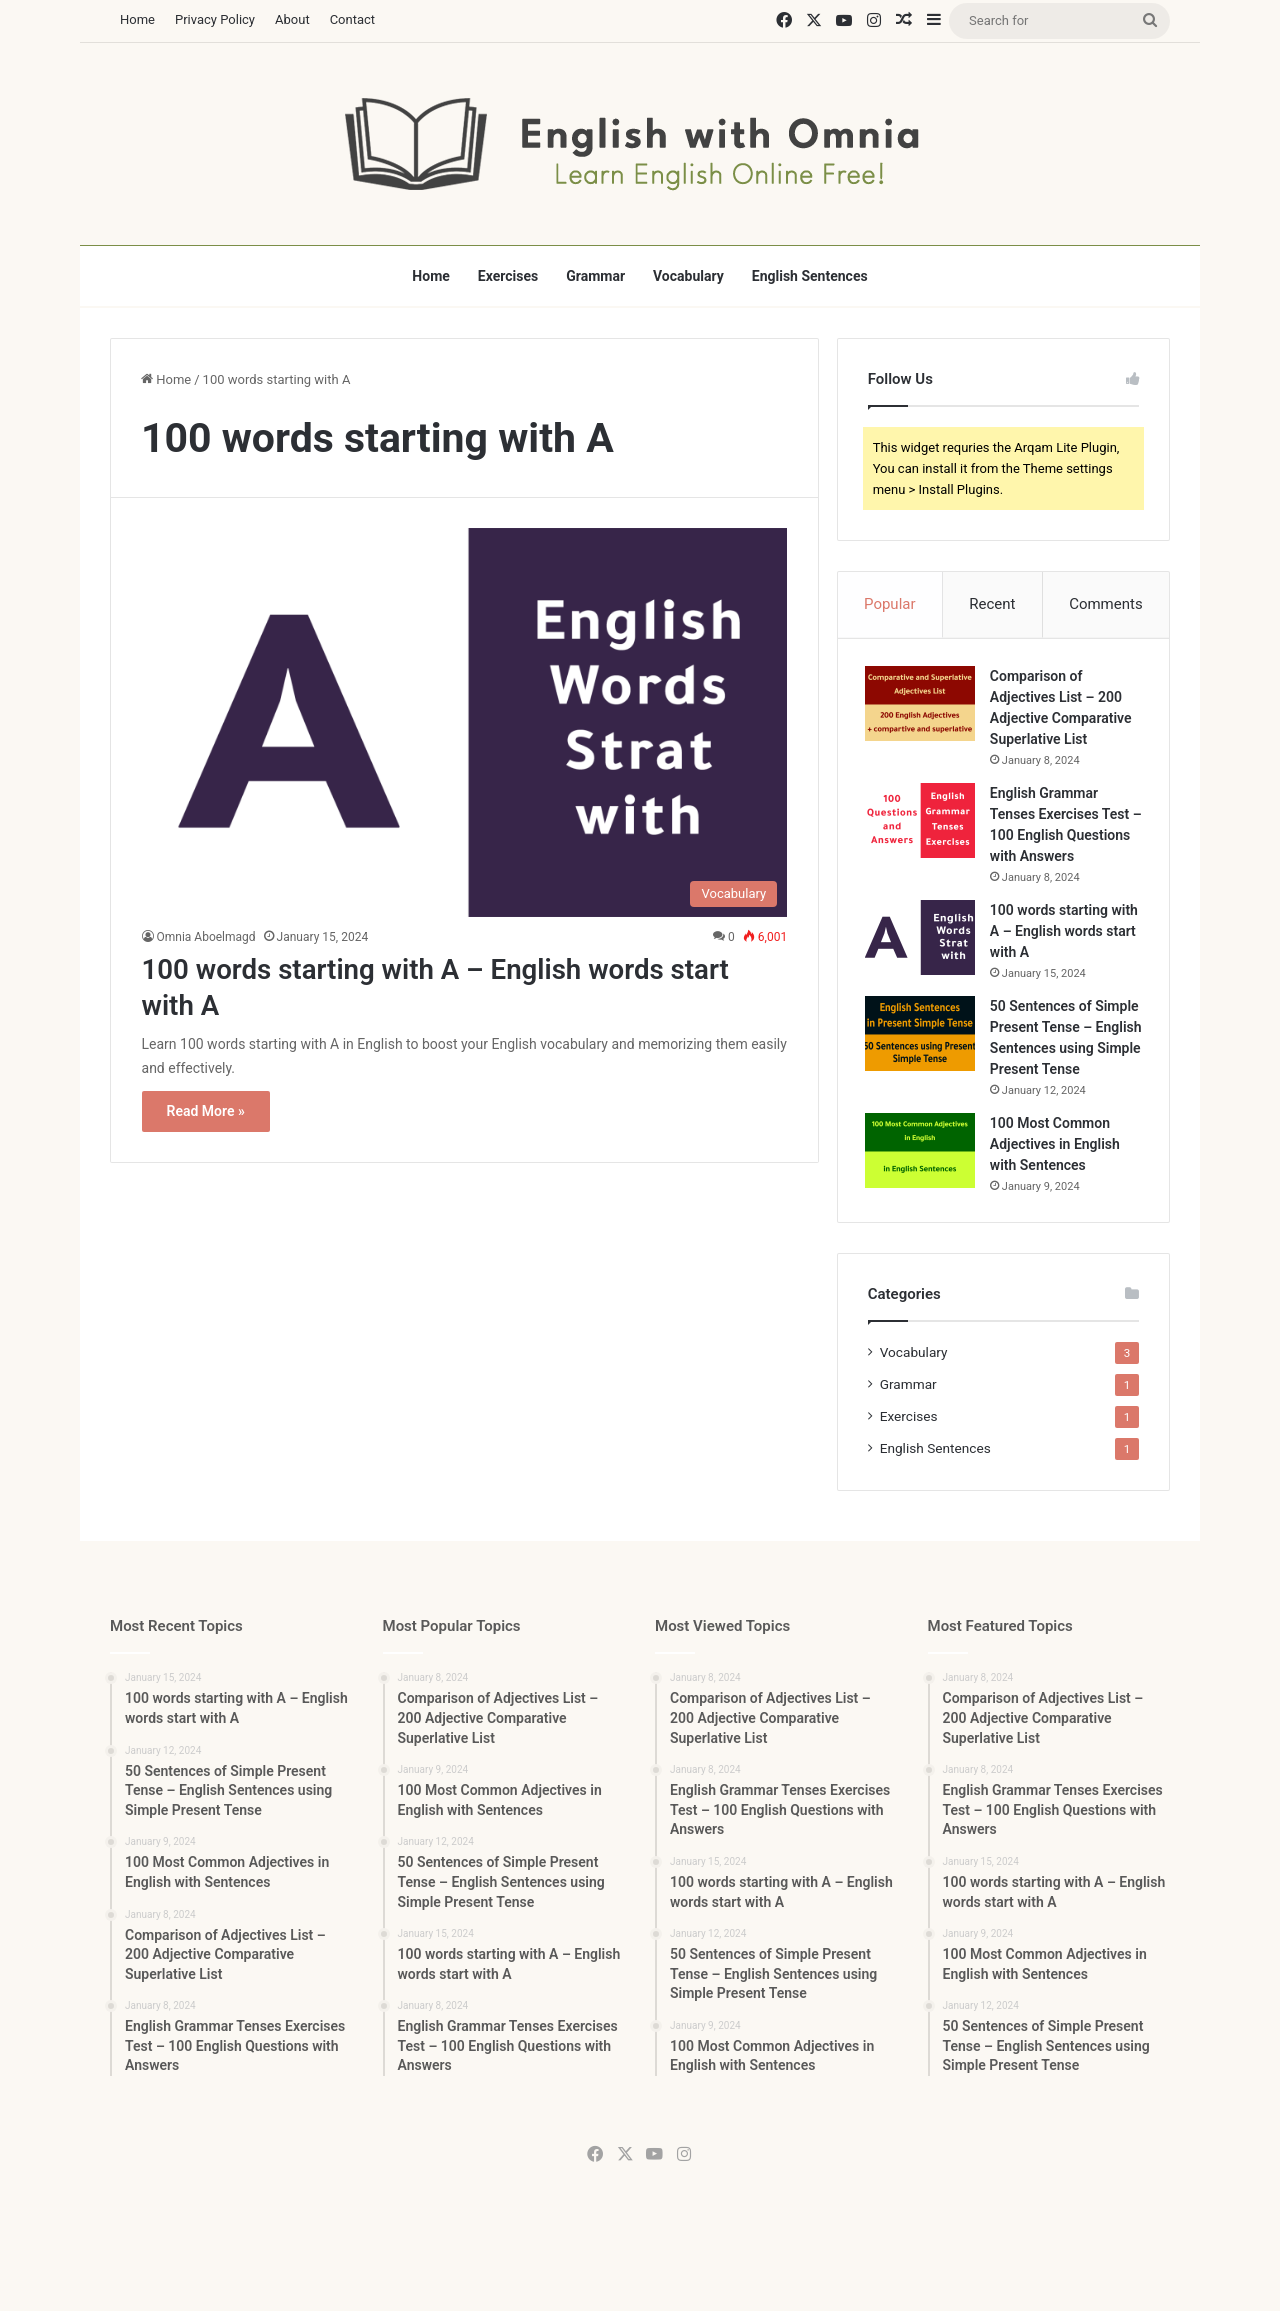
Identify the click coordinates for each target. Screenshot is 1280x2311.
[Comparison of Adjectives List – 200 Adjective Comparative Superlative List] (923, 706)
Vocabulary (688, 276)
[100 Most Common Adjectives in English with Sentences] (923, 1195)
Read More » (206, 1111)
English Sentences (810, 276)
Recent (992, 604)
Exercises (508, 276)
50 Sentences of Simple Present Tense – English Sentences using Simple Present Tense (1061, 1072)
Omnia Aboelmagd (206, 937)
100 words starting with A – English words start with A (1064, 955)
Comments (1106, 604)
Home (137, 19)
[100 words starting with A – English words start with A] (465, 722)
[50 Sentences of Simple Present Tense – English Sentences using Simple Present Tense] (923, 1057)
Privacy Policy (215, 19)
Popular (890, 604)
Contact (352, 19)
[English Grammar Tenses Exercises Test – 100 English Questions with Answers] (923, 823)
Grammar (595, 276)
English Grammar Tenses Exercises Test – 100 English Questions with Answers (1062, 838)
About (292, 19)
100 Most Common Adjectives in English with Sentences (1058, 1189)
